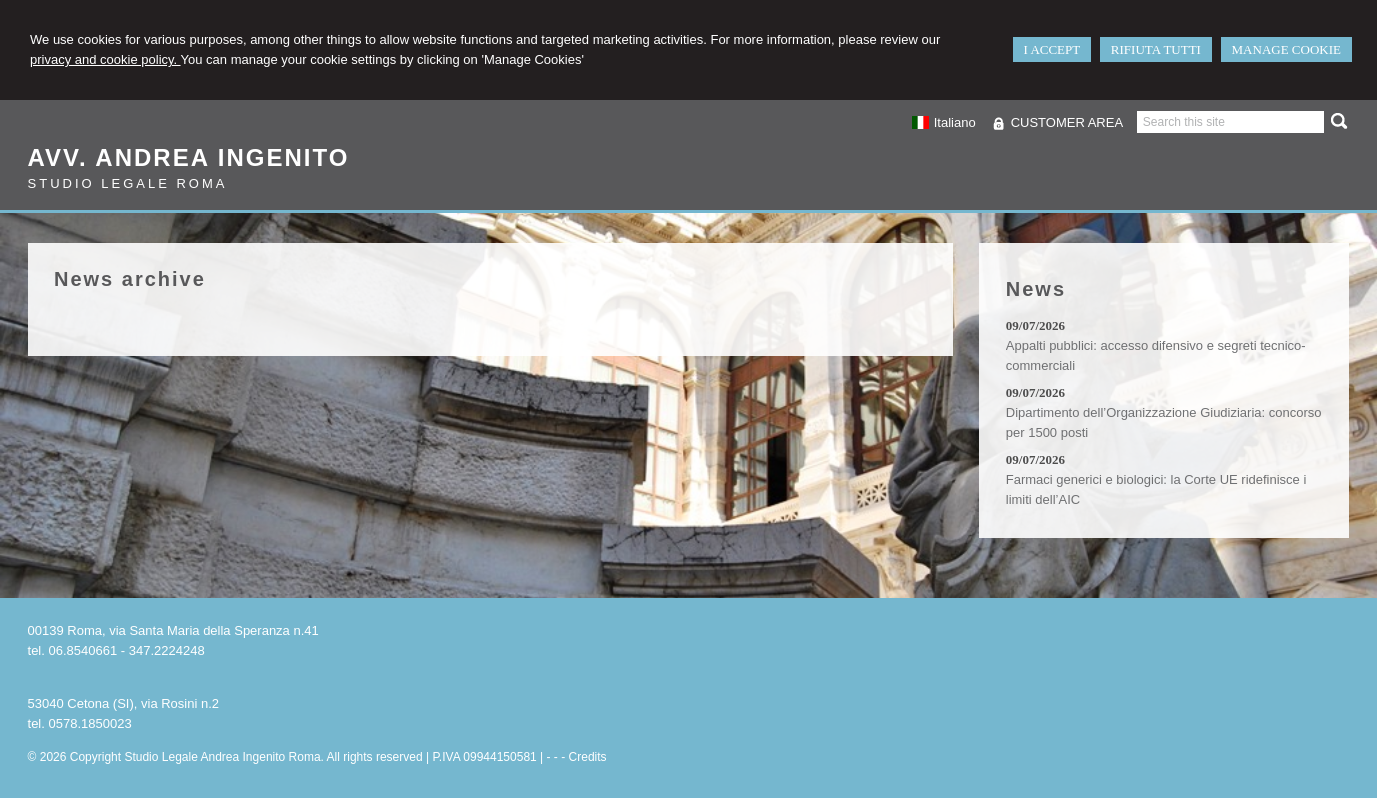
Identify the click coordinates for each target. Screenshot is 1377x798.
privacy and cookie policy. (105, 59)
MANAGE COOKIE (1286, 49)
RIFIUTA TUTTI (1156, 49)
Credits (588, 757)
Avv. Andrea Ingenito (189, 157)
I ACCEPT (1052, 49)
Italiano (943, 122)
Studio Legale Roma (128, 183)
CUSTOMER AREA (1067, 122)
